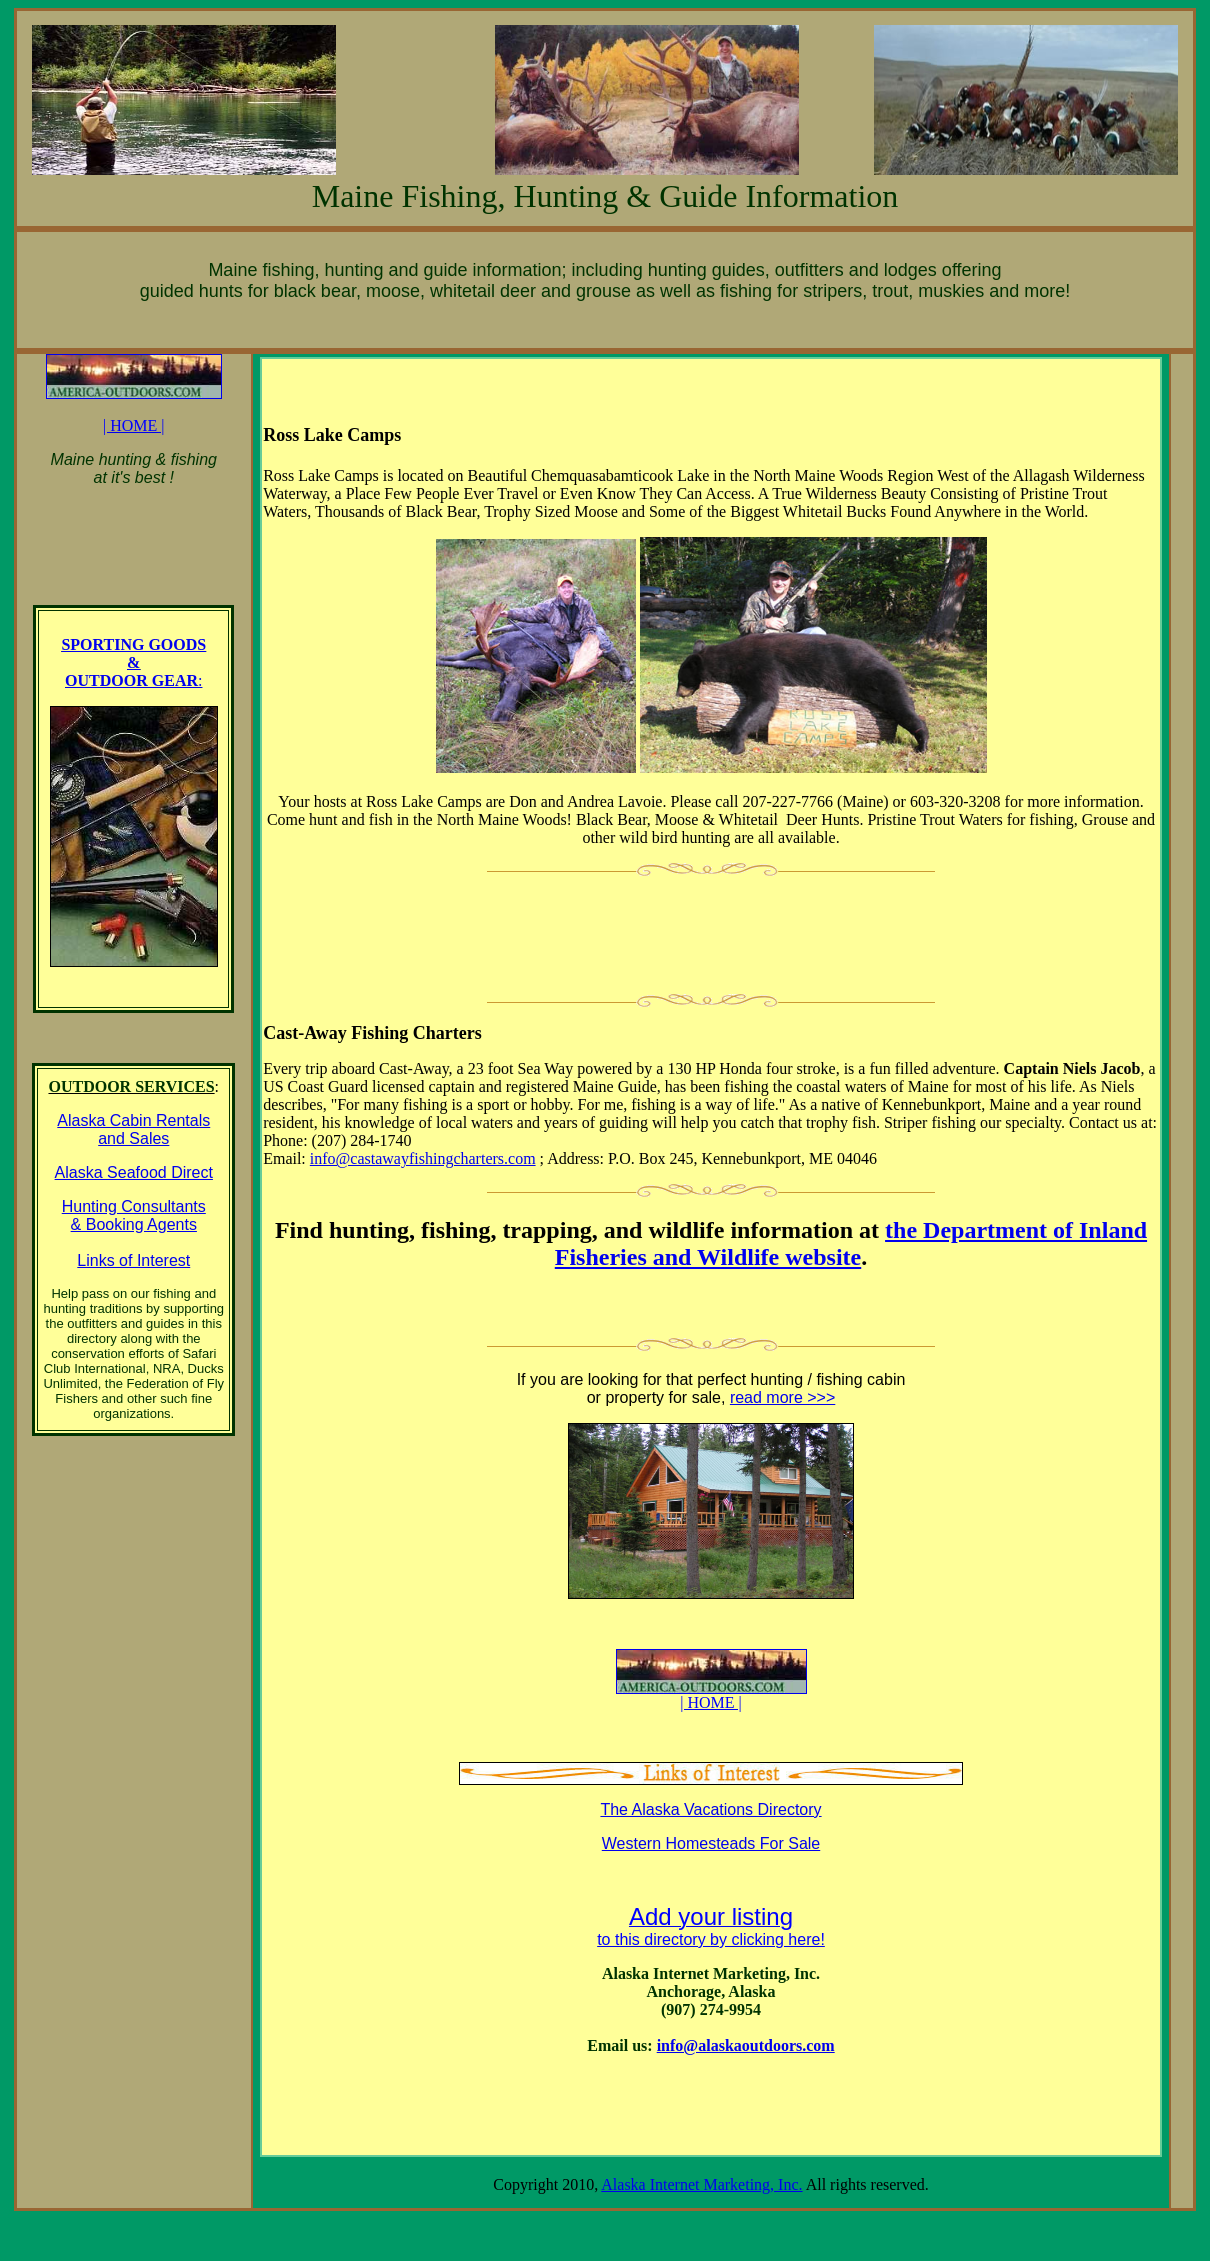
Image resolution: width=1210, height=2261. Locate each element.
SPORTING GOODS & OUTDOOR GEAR (133, 662)
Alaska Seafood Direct (134, 1172)
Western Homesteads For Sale (711, 1843)
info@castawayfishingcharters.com (423, 1158)
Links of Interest (133, 1260)
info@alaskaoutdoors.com (746, 2045)
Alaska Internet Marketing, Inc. (701, 2184)
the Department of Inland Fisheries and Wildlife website (851, 1243)
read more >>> (782, 1397)
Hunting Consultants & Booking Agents (134, 1215)
